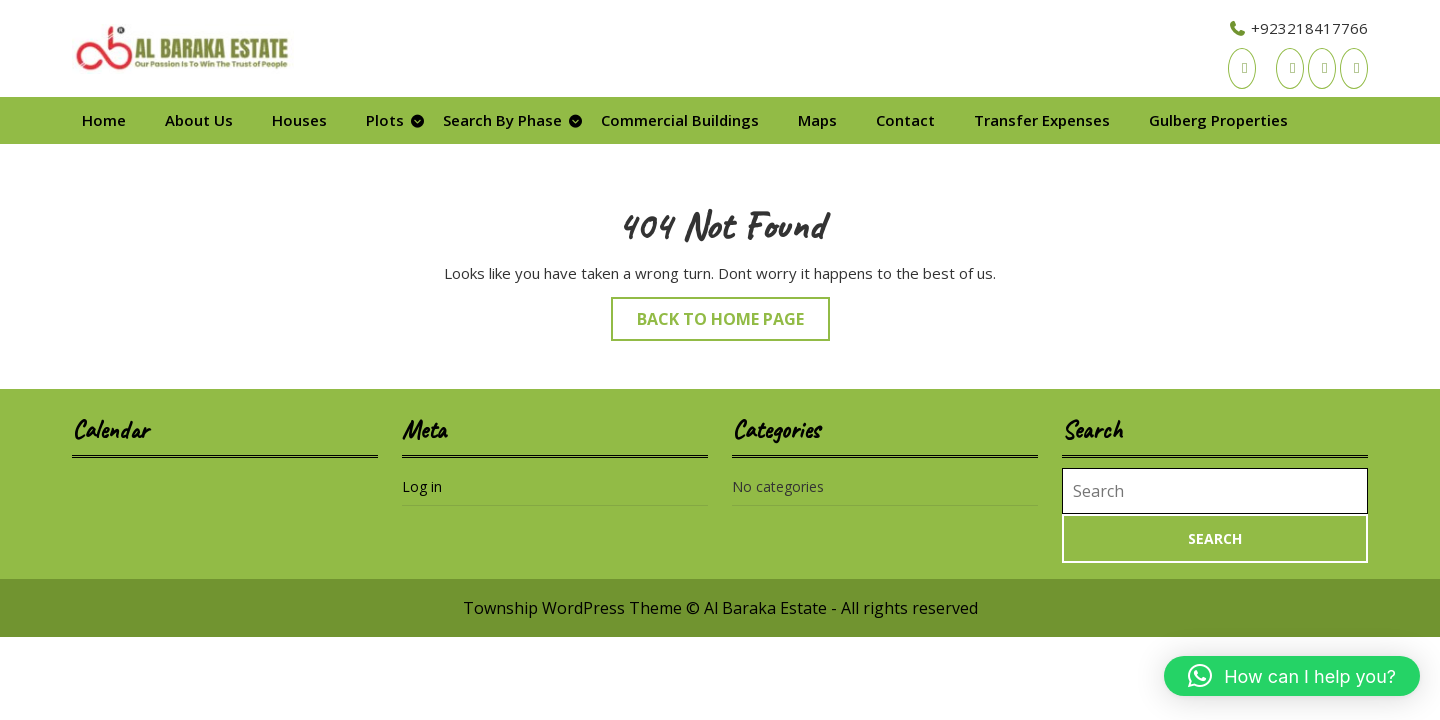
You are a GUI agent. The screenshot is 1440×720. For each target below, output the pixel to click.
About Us (199, 120)
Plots (385, 120)
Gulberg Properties (1218, 120)
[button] (1292, 676)
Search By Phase (502, 120)
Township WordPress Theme (572, 608)
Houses (299, 120)
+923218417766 (1298, 28)
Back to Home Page (733, 323)
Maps (817, 120)
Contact (905, 120)
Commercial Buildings (680, 120)
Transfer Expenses (1042, 120)
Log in (422, 486)
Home (104, 120)
